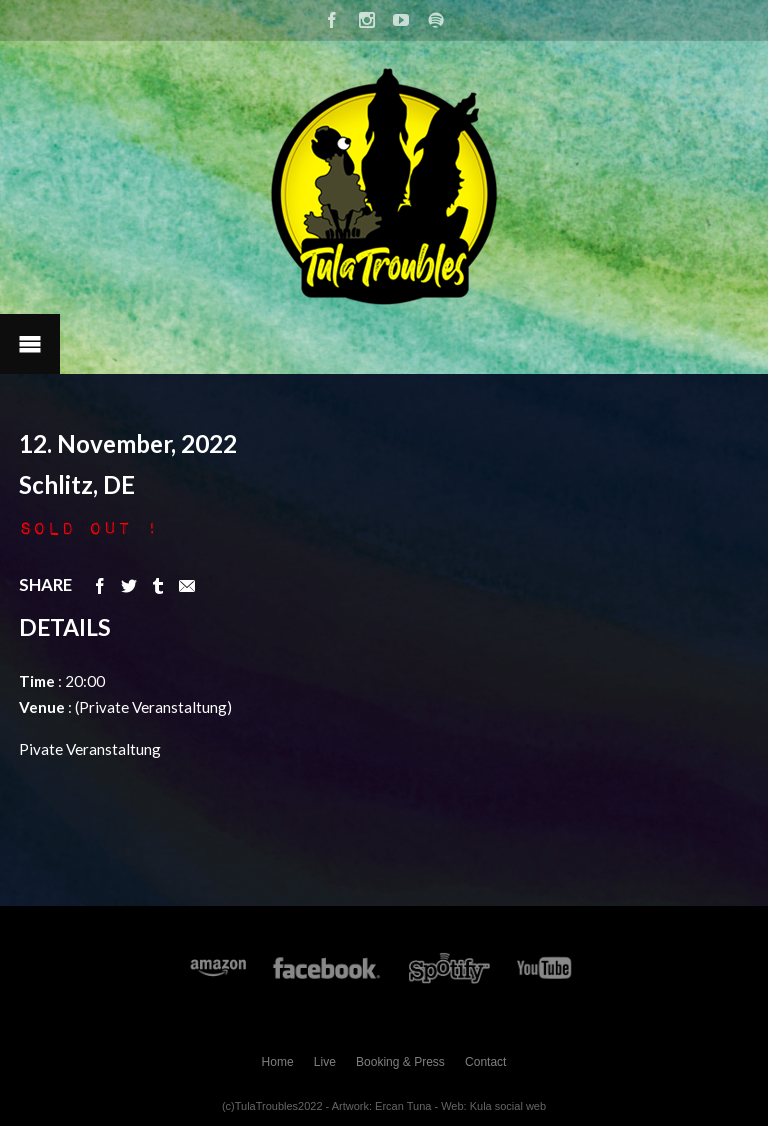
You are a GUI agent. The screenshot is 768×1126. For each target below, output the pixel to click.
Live (325, 1062)
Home (278, 1062)
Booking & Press (400, 1062)
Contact (485, 1062)
